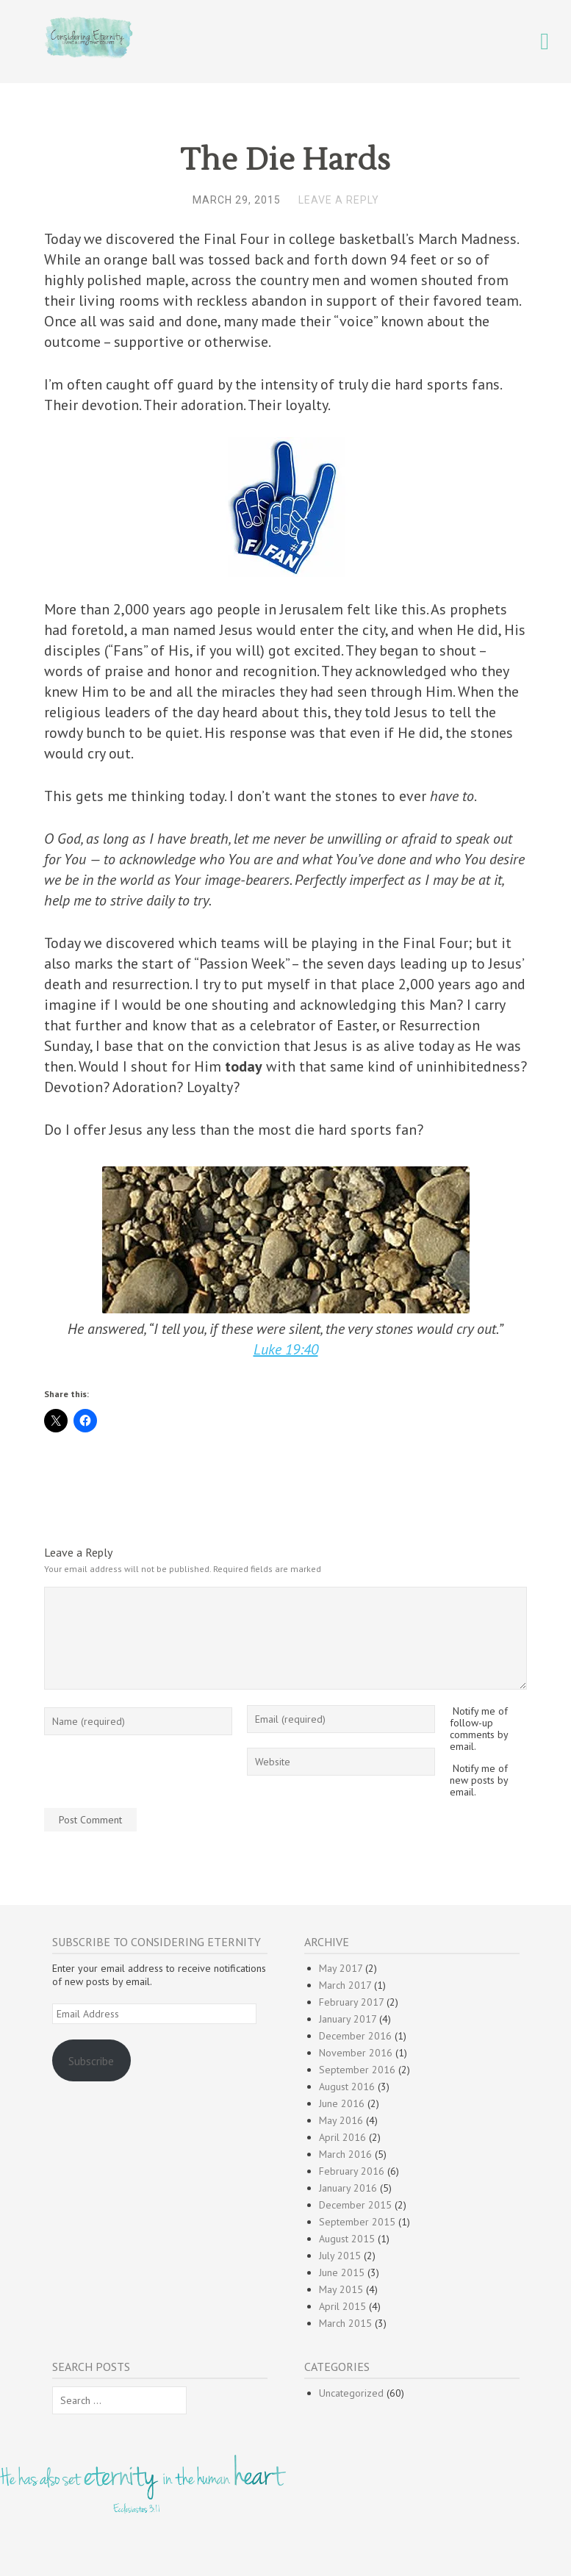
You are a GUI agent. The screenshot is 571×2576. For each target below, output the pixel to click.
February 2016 (351, 2171)
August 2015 (347, 2238)
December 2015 (355, 2204)
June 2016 (341, 2103)
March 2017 (345, 1985)
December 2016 (355, 2035)
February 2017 (351, 2002)
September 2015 (357, 2221)
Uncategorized (351, 2393)
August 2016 (347, 2086)
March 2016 (345, 2154)
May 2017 (340, 1968)
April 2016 (342, 2137)
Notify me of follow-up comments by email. (479, 1728)
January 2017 (347, 2019)
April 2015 (342, 2306)
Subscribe (91, 2060)
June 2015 (341, 2272)
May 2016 (341, 2120)
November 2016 (355, 2052)
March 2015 (345, 2323)
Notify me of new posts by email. (479, 1780)
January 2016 (348, 2188)
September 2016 (357, 2069)
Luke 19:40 (286, 1349)
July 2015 (340, 2255)
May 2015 (341, 2289)
